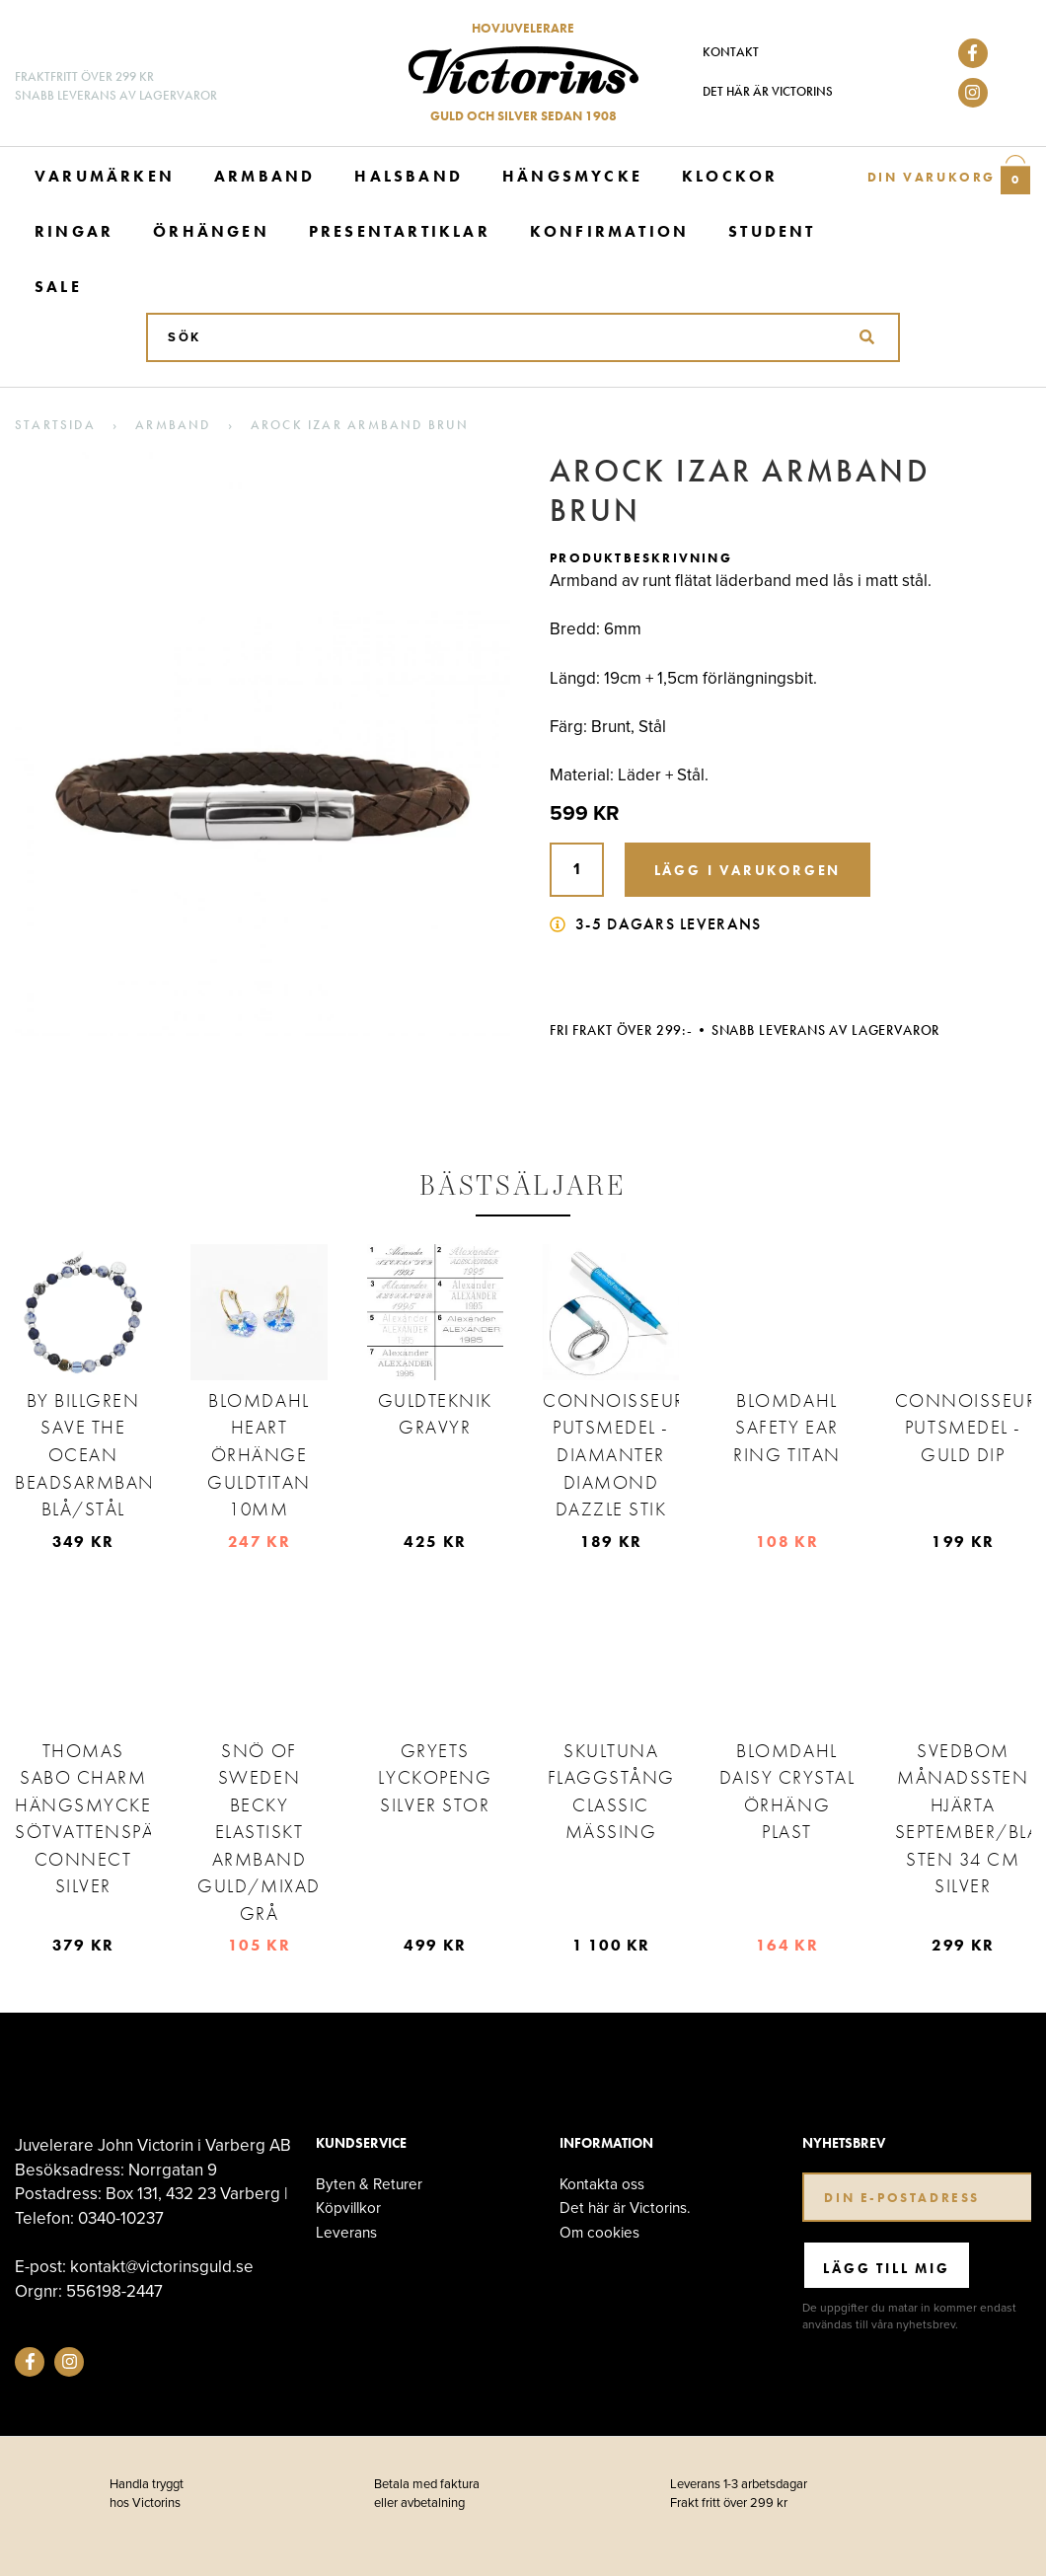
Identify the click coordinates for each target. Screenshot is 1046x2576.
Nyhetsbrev (843, 2143)
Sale (58, 286)
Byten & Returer (369, 2183)
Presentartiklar (399, 231)
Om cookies (599, 2232)
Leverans (346, 2232)
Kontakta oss (602, 2183)
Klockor (730, 176)
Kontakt (731, 51)
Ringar (74, 231)
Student (771, 231)
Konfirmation (609, 231)
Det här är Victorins (768, 91)
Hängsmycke (572, 176)
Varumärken (105, 176)
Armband (264, 176)
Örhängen (211, 231)
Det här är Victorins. (625, 2207)
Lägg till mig (886, 2268)
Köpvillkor (348, 2207)
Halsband (408, 176)
